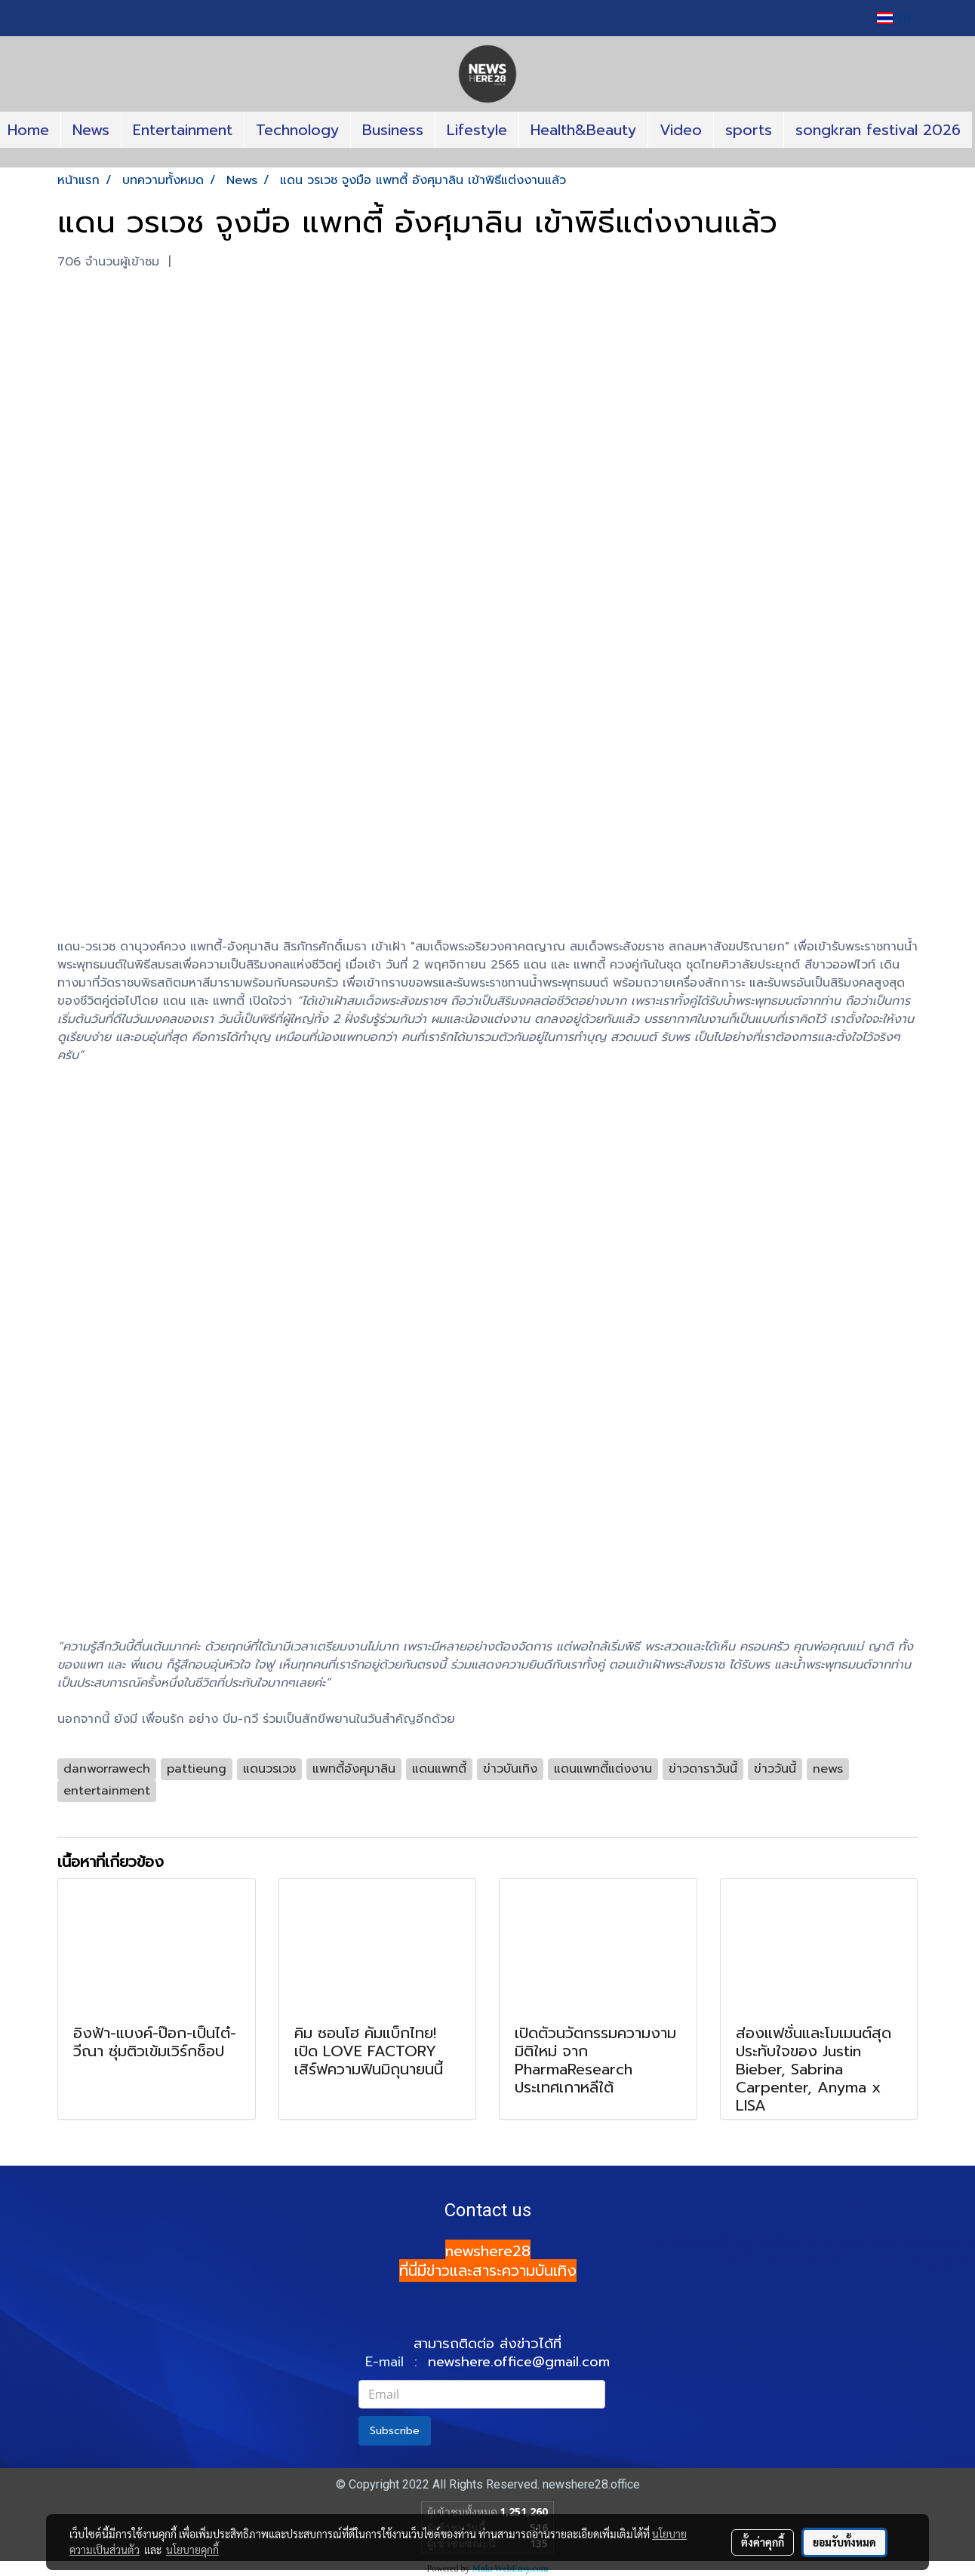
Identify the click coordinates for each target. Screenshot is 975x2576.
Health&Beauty (583, 129)
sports (748, 129)
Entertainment (182, 129)
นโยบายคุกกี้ (192, 2549)
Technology (297, 129)
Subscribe (395, 2431)
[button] (487, 161)
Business (392, 129)
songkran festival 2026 (878, 129)
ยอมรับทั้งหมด (844, 2542)
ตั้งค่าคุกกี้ (762, 2542)
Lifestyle (477, 129)
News (90, 129)
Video (681, 129)
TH (894, 17)
